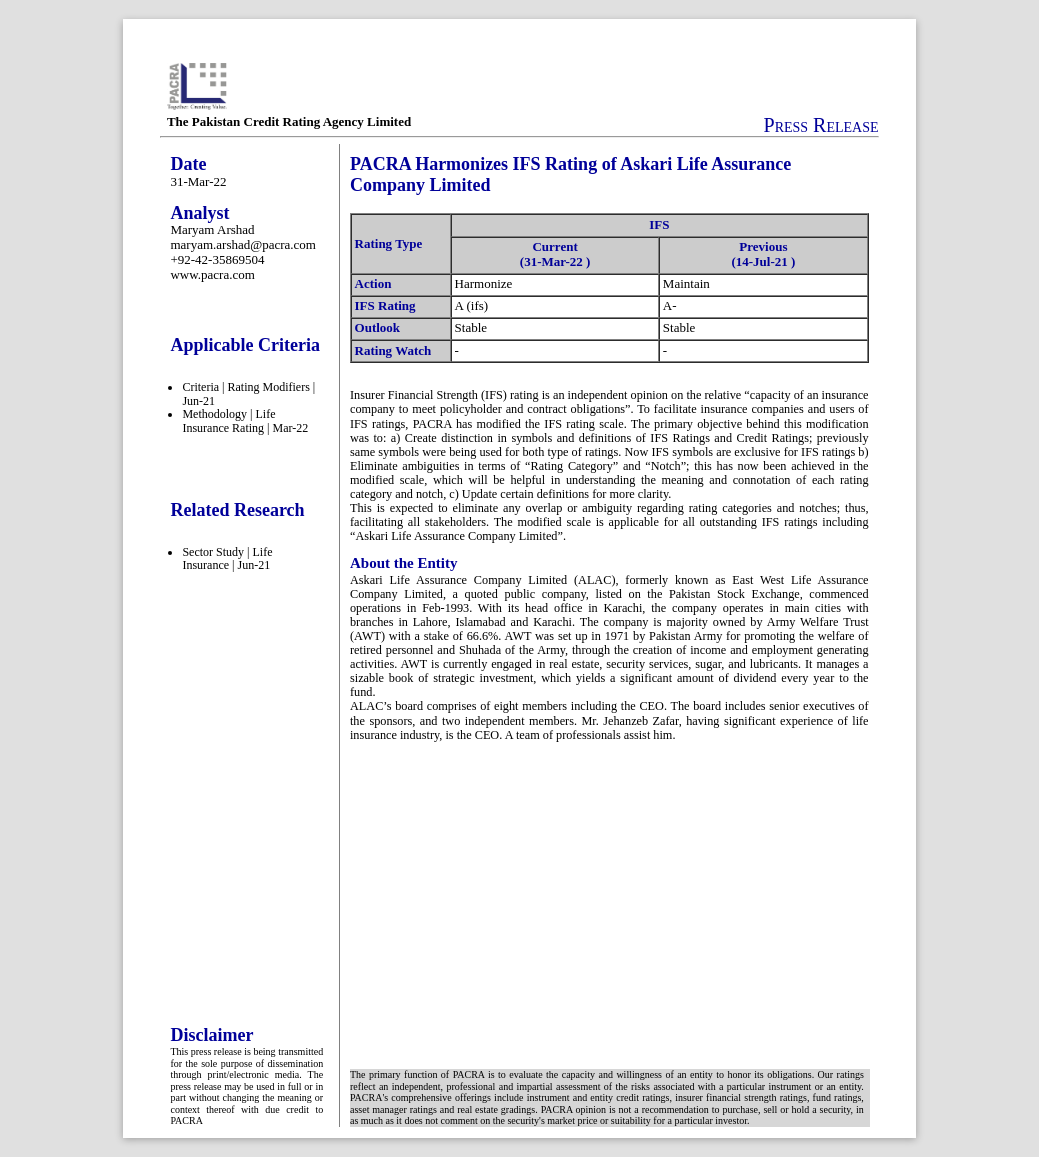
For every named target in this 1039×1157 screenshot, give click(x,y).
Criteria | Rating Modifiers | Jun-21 (248, 394)
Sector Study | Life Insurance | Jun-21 (227, 559)
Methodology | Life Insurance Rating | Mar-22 (245, 421)
